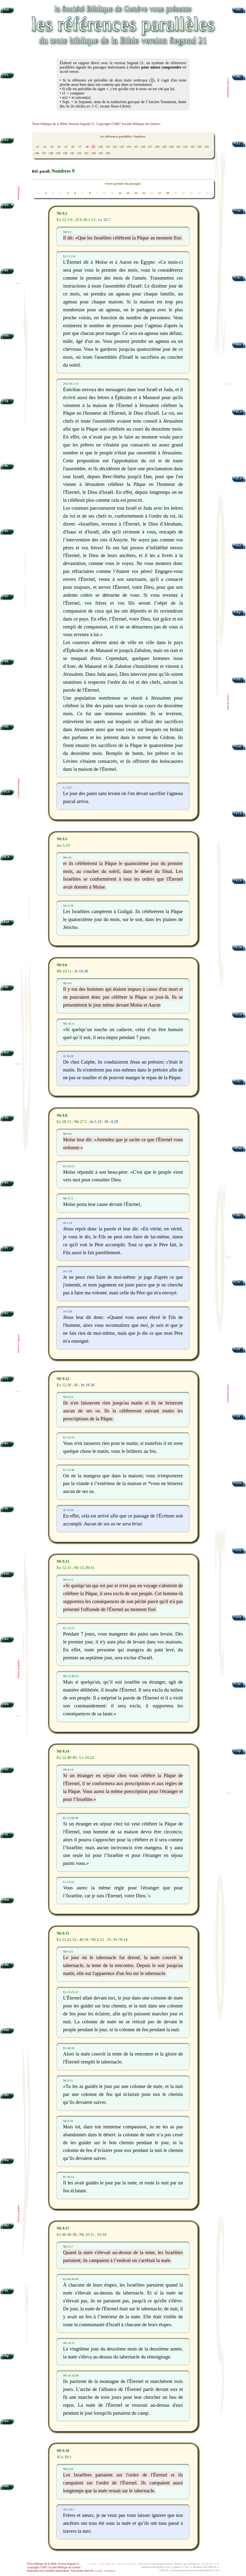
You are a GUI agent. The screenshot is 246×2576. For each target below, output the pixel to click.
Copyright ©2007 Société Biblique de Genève (53, 2567)
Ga (239, 545)
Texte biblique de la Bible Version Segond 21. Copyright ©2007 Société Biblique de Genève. (96, 124)
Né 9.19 (68, 2121)
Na (7, 2160)
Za (6, 2421)
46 (76, 1385)
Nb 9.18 (62, 2451)
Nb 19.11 (63, 971)
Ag (7, 2355)
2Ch (6, 857)
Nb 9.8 (61, 1115)
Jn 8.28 (67, 1311)
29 (58, 153)
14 (128, 146)
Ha (7, 2225)
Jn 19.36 (87, 1385)
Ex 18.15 (63, 1121)
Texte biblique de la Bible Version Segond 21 (53, 2563)
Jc (238, 1282)
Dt (6, 270)
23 (192, 146)
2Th (238, 880)
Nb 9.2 (61, 214)
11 (107, 146)
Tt (238, 1081)
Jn (238, 210)
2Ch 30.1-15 (85, 219)
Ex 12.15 (63, 1567)
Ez (6, 1639)
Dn (7, 1704)
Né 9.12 (97, 1939)
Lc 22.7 (104, 219)
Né (6, 987)
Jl (6, 1834)
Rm (238, 344)
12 (114, 146)
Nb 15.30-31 (84, 1567)
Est (6, 1052)
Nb (7, 205)
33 (86, 153)
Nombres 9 (62, 171)
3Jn (238, 1617)
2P (239, 1416)
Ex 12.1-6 (64, 219)
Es (6, 1443)
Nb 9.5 (61, 839)
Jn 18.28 (81, 971)
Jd (238, 1684)
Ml (7, 2486)
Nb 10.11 (86, 2234)
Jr (6, 1508)
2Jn (238, 1550)
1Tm (238, 947)
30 (65, 153)
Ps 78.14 (121, 1939)
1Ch (6, 791)
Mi (7, 2095)
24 (199, 146)
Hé (239, 1215)
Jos (6, 335)
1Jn (238, 1483)
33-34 (101, 2234)
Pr (6, 1248)
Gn (6, 9)
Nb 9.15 (62, 1933)
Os (6, 1769)
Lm (6, 1573)
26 (36, 153)
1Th (238, 813)
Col (238, 746)
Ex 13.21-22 (66, 1939)
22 (185, 146)
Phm (238, 1148)
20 (171, 146)
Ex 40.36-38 (66, 2234)
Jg (6, 400)
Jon (6, 2030)
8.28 (114, 1121)
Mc (239, 76)
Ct (6, 1378)
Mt (239, 9)
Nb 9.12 (62, 1379)
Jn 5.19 (95, 1121)
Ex (6, 74)
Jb (6, 1117)
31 (72, 153)
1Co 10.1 (63, 2457)
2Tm (238, 1014)
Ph (239, 679)
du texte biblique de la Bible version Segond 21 (123, 40)
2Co (238, 478)
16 (143, 146)
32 (79, 153)
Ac (239, 277)
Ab (7, 1965)
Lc (239, 143)
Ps (6, 1183)
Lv (6, 140)
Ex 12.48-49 (66, 1757)
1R (7, 661)
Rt (6, 466)
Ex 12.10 (63, 1385)
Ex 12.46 (68, 1470)
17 (150, 146)
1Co (238, 411)
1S (6, 531)
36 (107, 153)
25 (206, 146)
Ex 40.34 (68, 2048)
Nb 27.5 (80, 1121)
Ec (6, 1313)
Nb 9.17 (62, 2228)
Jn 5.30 (67, 1271)
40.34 (83, 1939)
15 (136, 146)
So (6, 2290)
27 (44, 153)
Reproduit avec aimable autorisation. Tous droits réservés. (71, 2570)
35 (100, 153)
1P (239, 1349)
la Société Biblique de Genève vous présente (123, 8)
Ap (239, 1751)
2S (6, 596)
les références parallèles (123, 24)
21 (178, 146)
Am (6, 1899)
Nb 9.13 (62, 1562)
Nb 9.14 (62, 1751)
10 (100, 146)
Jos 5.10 (63, 845)
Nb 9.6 (61, 965)
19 (164, 146)
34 (93, 153)
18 (157, 146)
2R (7, 726)
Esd (6, 922)
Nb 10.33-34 (71, 2375)
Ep (239, 612)
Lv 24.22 (86, 1757)
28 (51, 153)
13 (121, 146)
